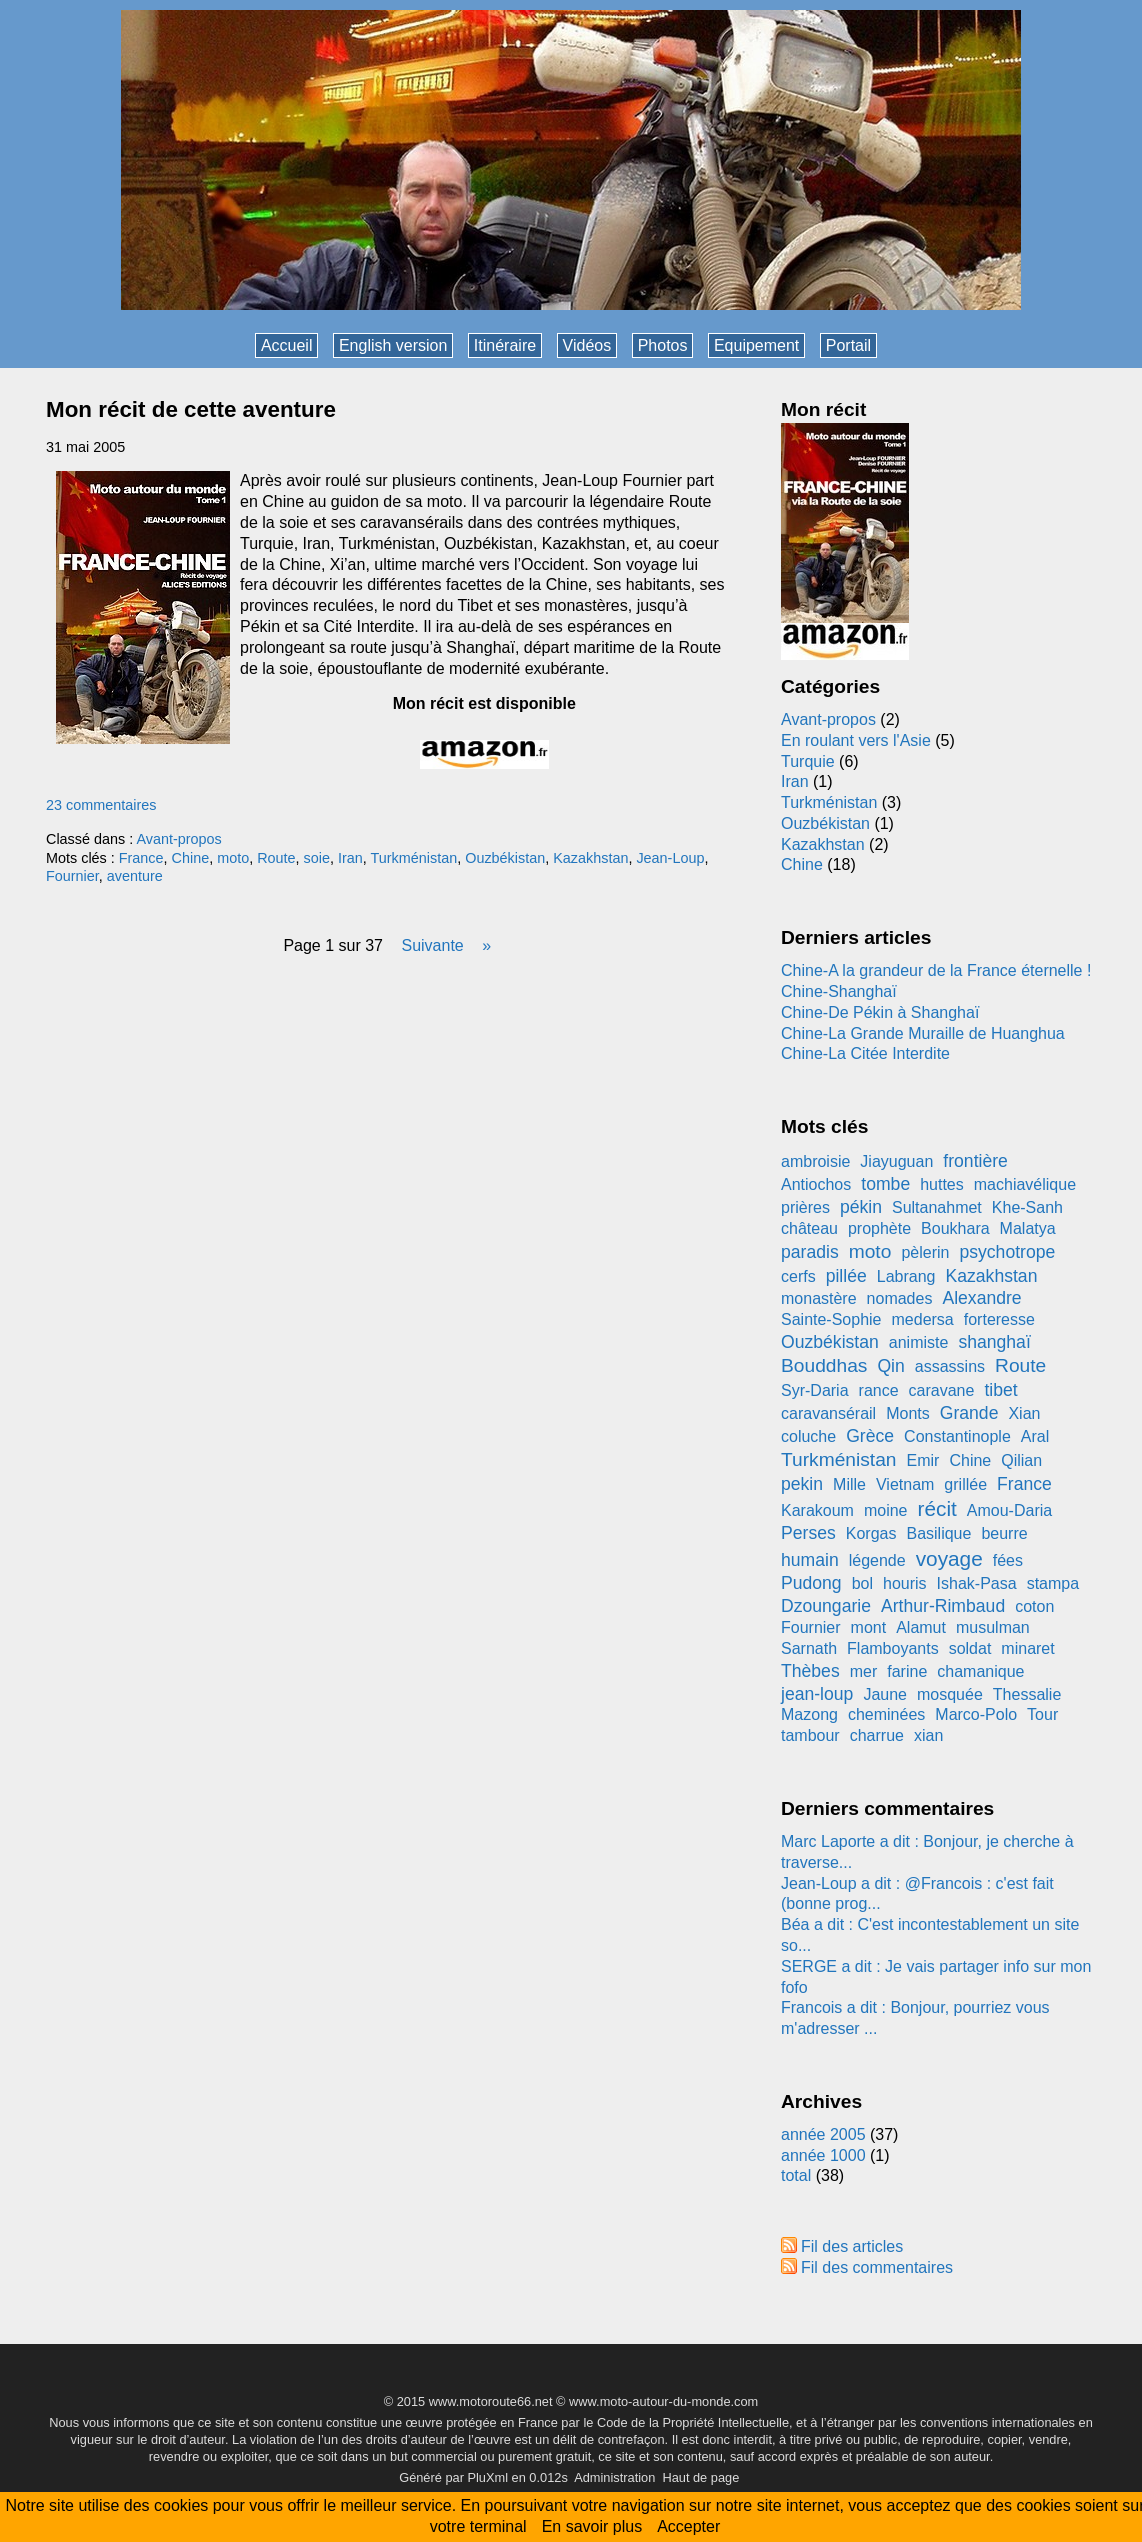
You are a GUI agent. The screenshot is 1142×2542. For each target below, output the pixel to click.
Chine (191, 858)
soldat (970, 1648)
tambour (810, 1735)
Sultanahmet (937, 1207)
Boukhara (955, 1228)
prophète (879, 1228)
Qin (890, 1366)
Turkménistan (414, 858)
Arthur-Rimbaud (943, 1606)
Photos (663, 345)
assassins (950, 1366)
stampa (1053, 1583)
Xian (1024, 1413)
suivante (432, 945)
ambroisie (815, 1161)
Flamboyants (893, 1648)
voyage (949, 1558)
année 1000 (823, 2155)
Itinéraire (505, 345)
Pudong (811, 1583)
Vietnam (905, 1484)
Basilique (938, 1533)
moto (233, 858)
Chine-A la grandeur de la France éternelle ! (936, 970)
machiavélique (1025, 1184)
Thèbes (810, 1671)
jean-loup (817, 1694)
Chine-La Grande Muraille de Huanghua (923, 1033)
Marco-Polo (976, 1714)
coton (1034, 1606)
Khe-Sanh (1027, 1207)
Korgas (871, 1533)
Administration (614, 2477)
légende (877, 1560)
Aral (1035, 1436)
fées (1008, 1560)
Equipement (756, 345)
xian (928, 1735)
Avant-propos (178, 839)
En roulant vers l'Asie (856, 740)
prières (805, 1207)
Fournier (72, 876)
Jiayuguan (896, 1161)
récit (937, 1508)
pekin (802, 1484)
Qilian (1021, 1460)
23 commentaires (101, 805)
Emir (923, 1460)
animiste (919, 1342)
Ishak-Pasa (977, 1583)
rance (879, 1390)
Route (276, 858)
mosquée (950, 1694)
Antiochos (816, 1184)
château (809, 1228)
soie (317, 858)
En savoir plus (592, 2526)
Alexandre (981, 1298)
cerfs (798, 1276)
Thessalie (1027, 1694)
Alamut (921, 1627)
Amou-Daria (1009, 1510)
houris (905, 1583)
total (798, 2175)
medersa (923, 1319)
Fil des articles (852, 2246)
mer (864, 1671)
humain (810, 1560)
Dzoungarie (826, 1606)
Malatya (1028, 1228)
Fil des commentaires (877, 2267)
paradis (810, 1252)
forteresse (999, 1319)
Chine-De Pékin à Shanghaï (880, 1012)
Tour (1042, 1714)
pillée (846, 1276)
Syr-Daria (815, 1390)
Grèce (870, 1436)
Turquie (808, 761)
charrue (877, 1735)
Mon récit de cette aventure (191, 409)
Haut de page (700, 2477)
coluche (808, 1436)
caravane (942, 1390)
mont (869, 1627)
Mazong (809, 1714)
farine (907, 1671)
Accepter (688, 2526)
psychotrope (1007, 1252)
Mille (849, 1484)
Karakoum (817, 1510)
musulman (993, 1627)
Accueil (287, 345)
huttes (942, 1184)
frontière (975, 1161)
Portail (848, 345)
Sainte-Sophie (831, 1319)
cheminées (886, 1714)
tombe (885, 1184)
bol (862, 1583)
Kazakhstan (590, 858)
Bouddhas (824, 1365)
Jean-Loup (670, 858)
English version (393, 345)
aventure (135, 876)
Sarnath (809, 1648)
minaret (1027, 1648)
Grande (969, 1413)
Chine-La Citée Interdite (865, 1053)
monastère (819, 1298)
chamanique (980, 1671)
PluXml (487, 2477)
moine (886, 1510)
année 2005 (823, 2134)
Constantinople (957, 1436)
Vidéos (587, 345)
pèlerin (925, 1252)
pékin (861, 1207)
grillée (965, 1484)
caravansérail (828, 1413)
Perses (808, 1533)
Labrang (906, 1276)
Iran (350, 858)
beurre (1004, 1533)
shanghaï (994, 1342)
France (141, 858)
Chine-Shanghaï (839, 991)
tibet (1000, 1390)
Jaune (885, 1694)
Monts (908, 1413)
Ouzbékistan (505, 858)
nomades (900, 1298)
